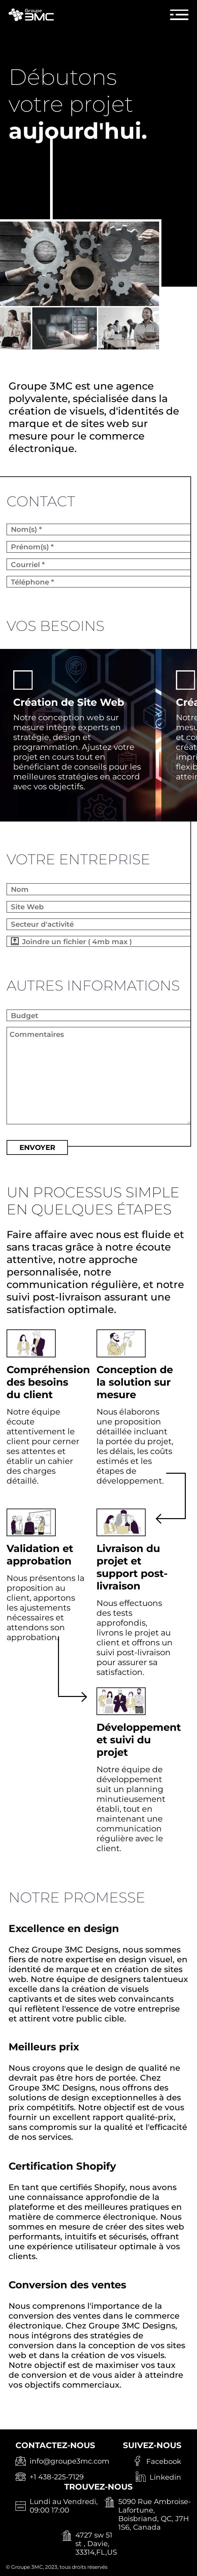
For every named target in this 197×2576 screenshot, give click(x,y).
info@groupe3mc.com (69, 2461)
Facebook (163, 2461)
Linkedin (165, 2477)
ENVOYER (37, 1147)
